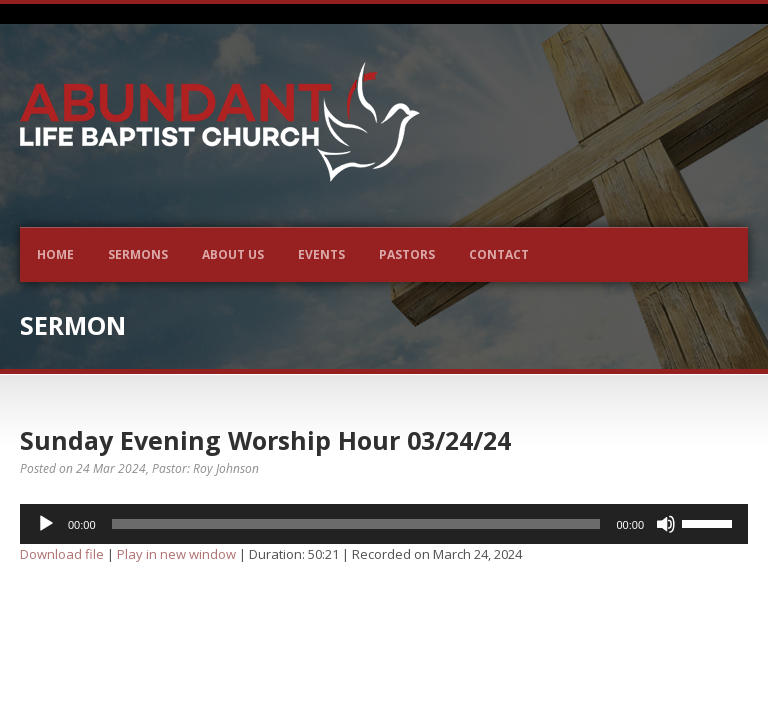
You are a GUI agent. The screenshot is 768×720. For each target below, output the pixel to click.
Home (55, 254)
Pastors (407, 254)
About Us (233, 254)
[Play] (46, 524)
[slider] (356, 524)
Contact (499, 254)
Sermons (138, 254)
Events (321, 254)
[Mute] (666, 524)
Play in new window (176, 554)
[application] (384, 524)
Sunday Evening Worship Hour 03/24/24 (265, 440)
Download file (62, 554)
